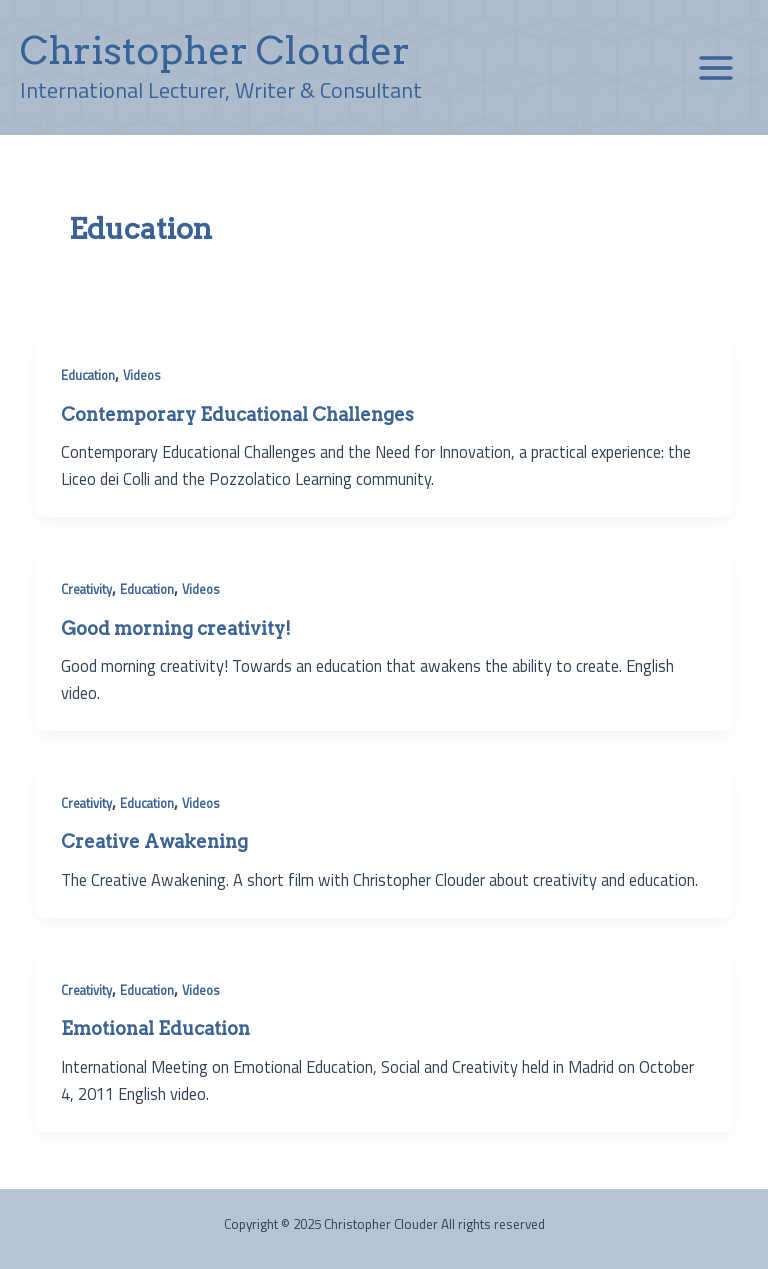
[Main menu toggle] (715, 67)
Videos (142, 375)
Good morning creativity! (176, 628)
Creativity (86, 589)
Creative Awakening (154, 841)
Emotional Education (155, 1028)
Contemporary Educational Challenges (237, 414)
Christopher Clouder (215, 50)
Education (88, 375)
